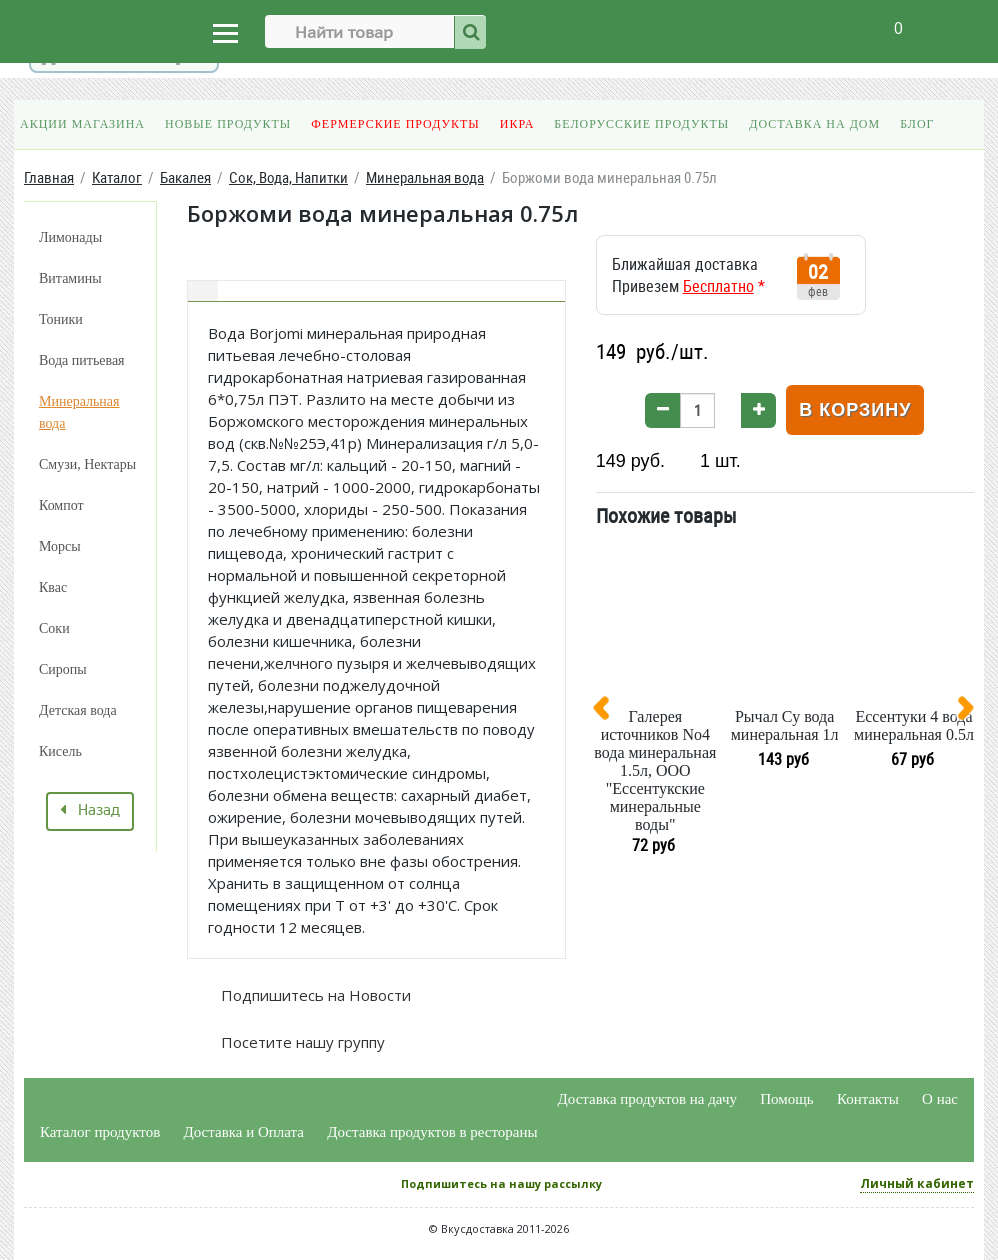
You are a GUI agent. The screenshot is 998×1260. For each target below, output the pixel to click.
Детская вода (78, 710)
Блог (917, 124)
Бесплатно (718, 286)
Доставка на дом (814, 124)
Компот (61, 505)
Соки (54, 628)
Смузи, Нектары (87, 464)
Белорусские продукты (641, 124)
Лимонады (70, 237)
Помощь (786, 1099)
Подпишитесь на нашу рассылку (501, 1183)
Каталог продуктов (100, 1132)
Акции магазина (82, 124)
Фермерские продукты (395, 124)
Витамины (70, 278)
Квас (53, 587)
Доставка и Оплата (244, 1132)
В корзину (855, 410)
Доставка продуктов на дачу (647, 1099)
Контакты (868, 1099)
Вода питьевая (82, 360)
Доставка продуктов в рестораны (432, 1132)
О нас (940, 1099)
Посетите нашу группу (301, 1042)
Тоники (61, 319)
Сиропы (63, 669)
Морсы (60, 546)
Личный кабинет (917, 1183)
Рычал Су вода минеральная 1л (785, 725)
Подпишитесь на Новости (314, 995)
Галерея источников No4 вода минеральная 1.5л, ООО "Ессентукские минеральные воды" (655, 770)
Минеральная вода (79, 412)
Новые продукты (228, 124)
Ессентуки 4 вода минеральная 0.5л (914, 725)
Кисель (60, 751)
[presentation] (609, 712)
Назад (90, 811)
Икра (517, 124)
